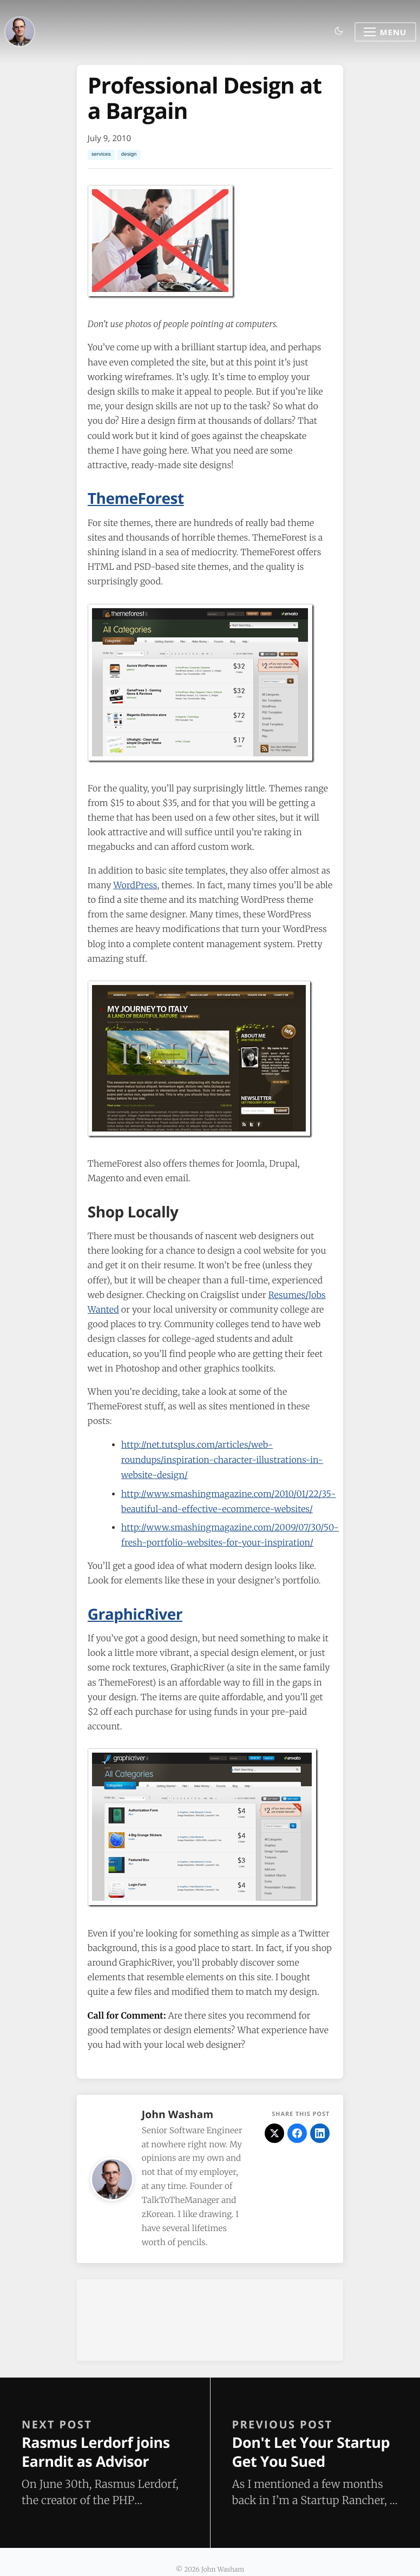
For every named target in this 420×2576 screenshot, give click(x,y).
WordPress (135, 885)
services (101, 154)
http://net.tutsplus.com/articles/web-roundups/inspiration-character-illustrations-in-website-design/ (222, 1460)
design (129, 154)
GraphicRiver (135, 1614)
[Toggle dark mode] (339, 31)
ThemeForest (136, 498)
